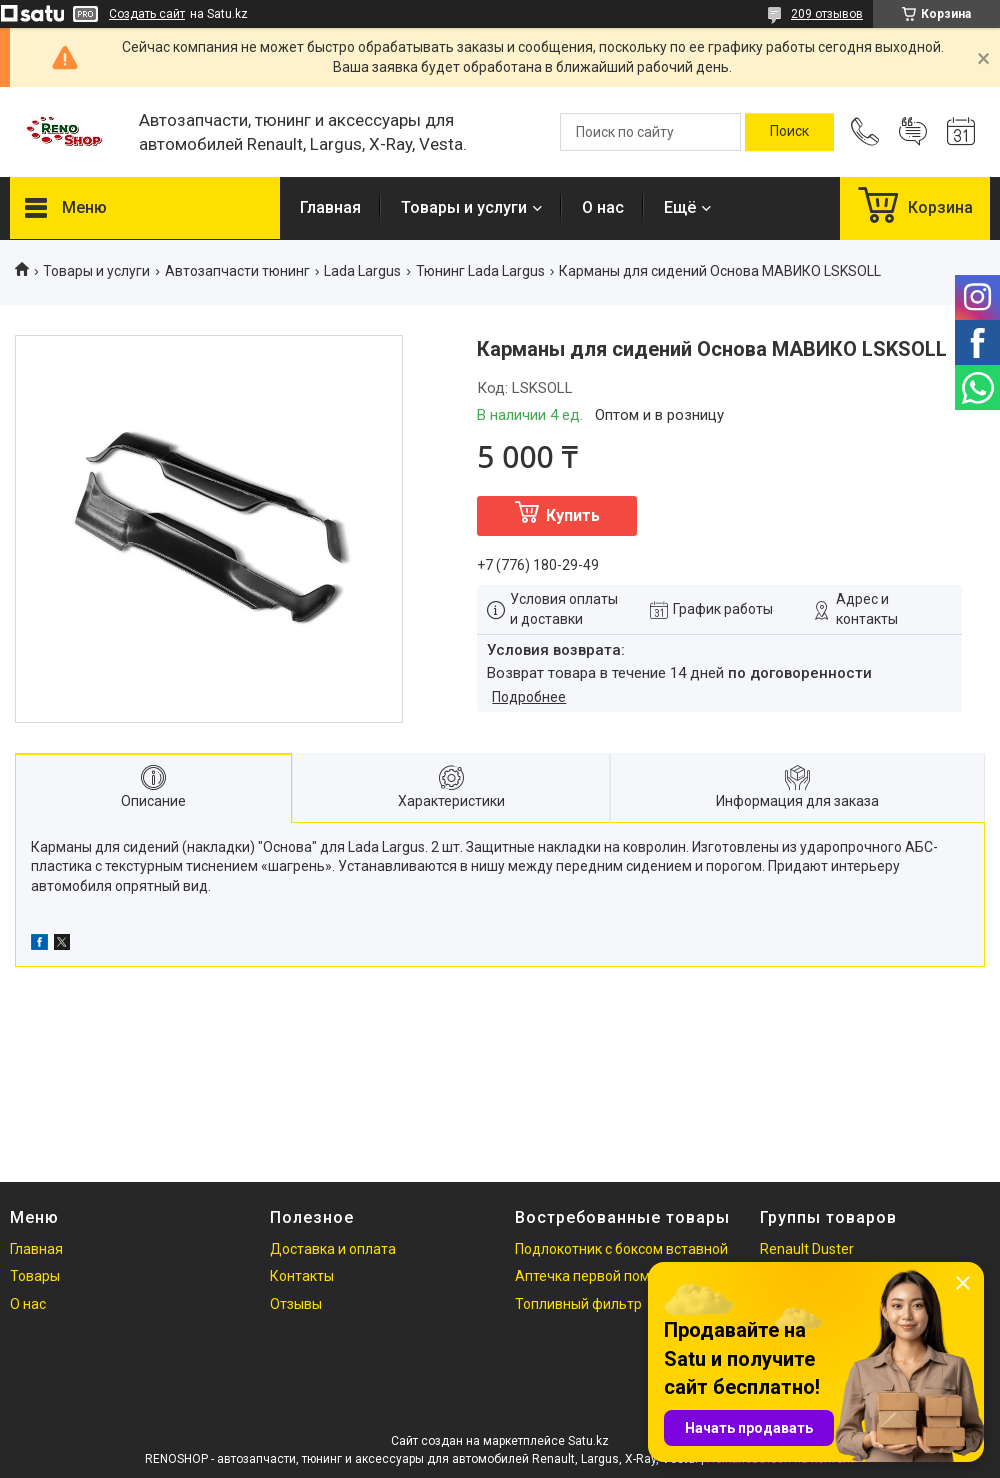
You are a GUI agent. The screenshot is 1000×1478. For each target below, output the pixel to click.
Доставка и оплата (333, 1249)
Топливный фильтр (578, 1304)
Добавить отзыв (913, 132)
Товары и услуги (464, 207)
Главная (330, 207)
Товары (35, 1276)
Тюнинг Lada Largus (480, 271)
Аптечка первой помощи (596, 1276)
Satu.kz (588, 1441)
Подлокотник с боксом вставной (621, 1249)
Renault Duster (807, 1249)
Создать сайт (147, 14)
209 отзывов (827, 14)
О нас (603, 207)
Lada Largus (362, 271)
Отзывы (296, 1304)
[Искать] (789, 132)
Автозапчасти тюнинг (237, 271)
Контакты (302, 1276)
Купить (573, 515)
